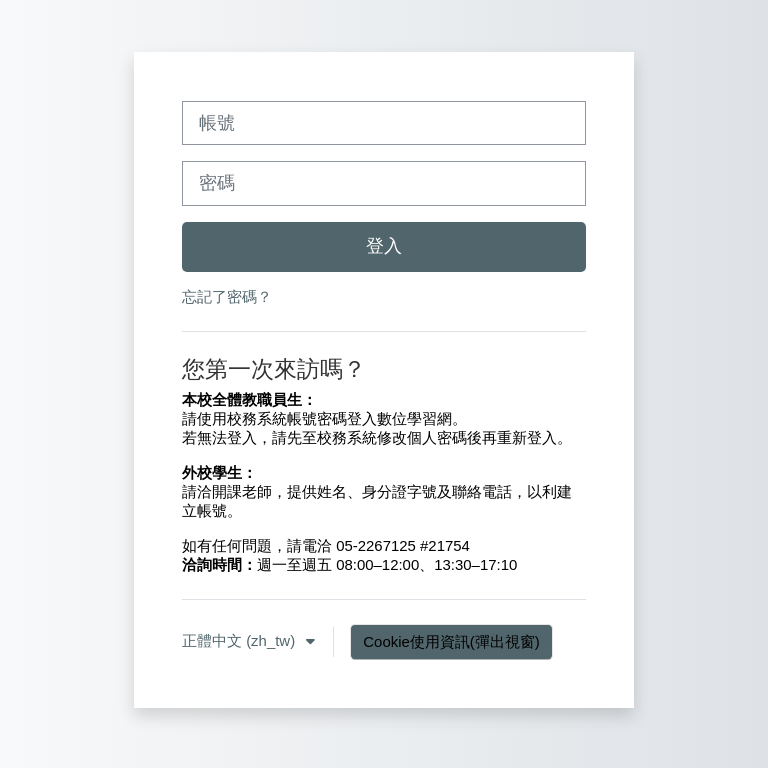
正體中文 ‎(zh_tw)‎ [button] (240, 640)
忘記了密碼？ (227, 296)
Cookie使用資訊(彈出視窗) (451, 641)
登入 (384, 246)
